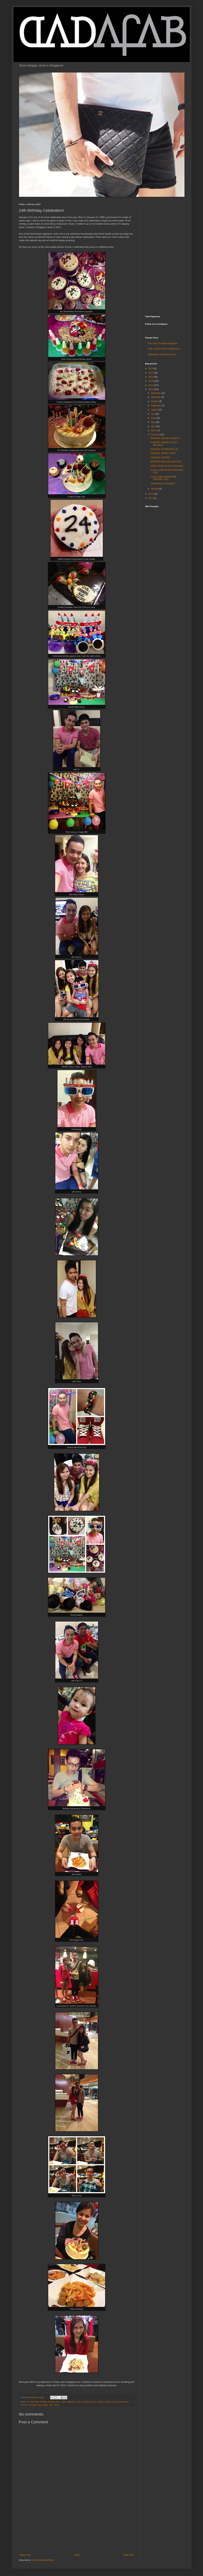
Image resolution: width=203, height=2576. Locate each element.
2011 (151, 498)
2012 (151, 494)
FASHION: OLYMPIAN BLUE (164, 449)
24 (28, 2402)
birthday (43, 2402)
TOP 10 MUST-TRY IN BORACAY (164, 349)
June (153, 418)
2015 (151, 381)
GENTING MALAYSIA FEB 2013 (165, 461)
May (153, 422)
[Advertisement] (76, 2527)
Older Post (128, 2555)
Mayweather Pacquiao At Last (162, 354)
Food (120, 2402)
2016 (151, 377)
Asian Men (34, 2402)
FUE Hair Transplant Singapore (163, 343)
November (156, 397)
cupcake (86, 2402)
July (153, 414)
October (155, 401)
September (156, 405)
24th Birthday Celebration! (162, 483)
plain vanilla (43, 2405)
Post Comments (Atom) (43, 2560)
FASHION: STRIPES (160, 457)
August (154, 409)
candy (63, 2402)
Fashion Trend (111, 2402)
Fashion (100, 2402)
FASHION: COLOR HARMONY (165, 438)
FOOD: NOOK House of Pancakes (166, 466)
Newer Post (25, 2555)
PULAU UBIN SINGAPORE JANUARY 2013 (163, 478)
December (156, 393)
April (153, 426)
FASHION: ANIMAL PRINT (163, 453)
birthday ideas (54, 2402)
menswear (32, 2405)
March (154, 430)
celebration (72, 2402)
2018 (151, 368)
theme (56, 2405)
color (79, 2402)
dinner (93, 2402)
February (155, 434)
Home (77, 2555)
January (155, 488)
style (51, 2405)
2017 (151, 373)
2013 (151, 389)
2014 (151, 385)
